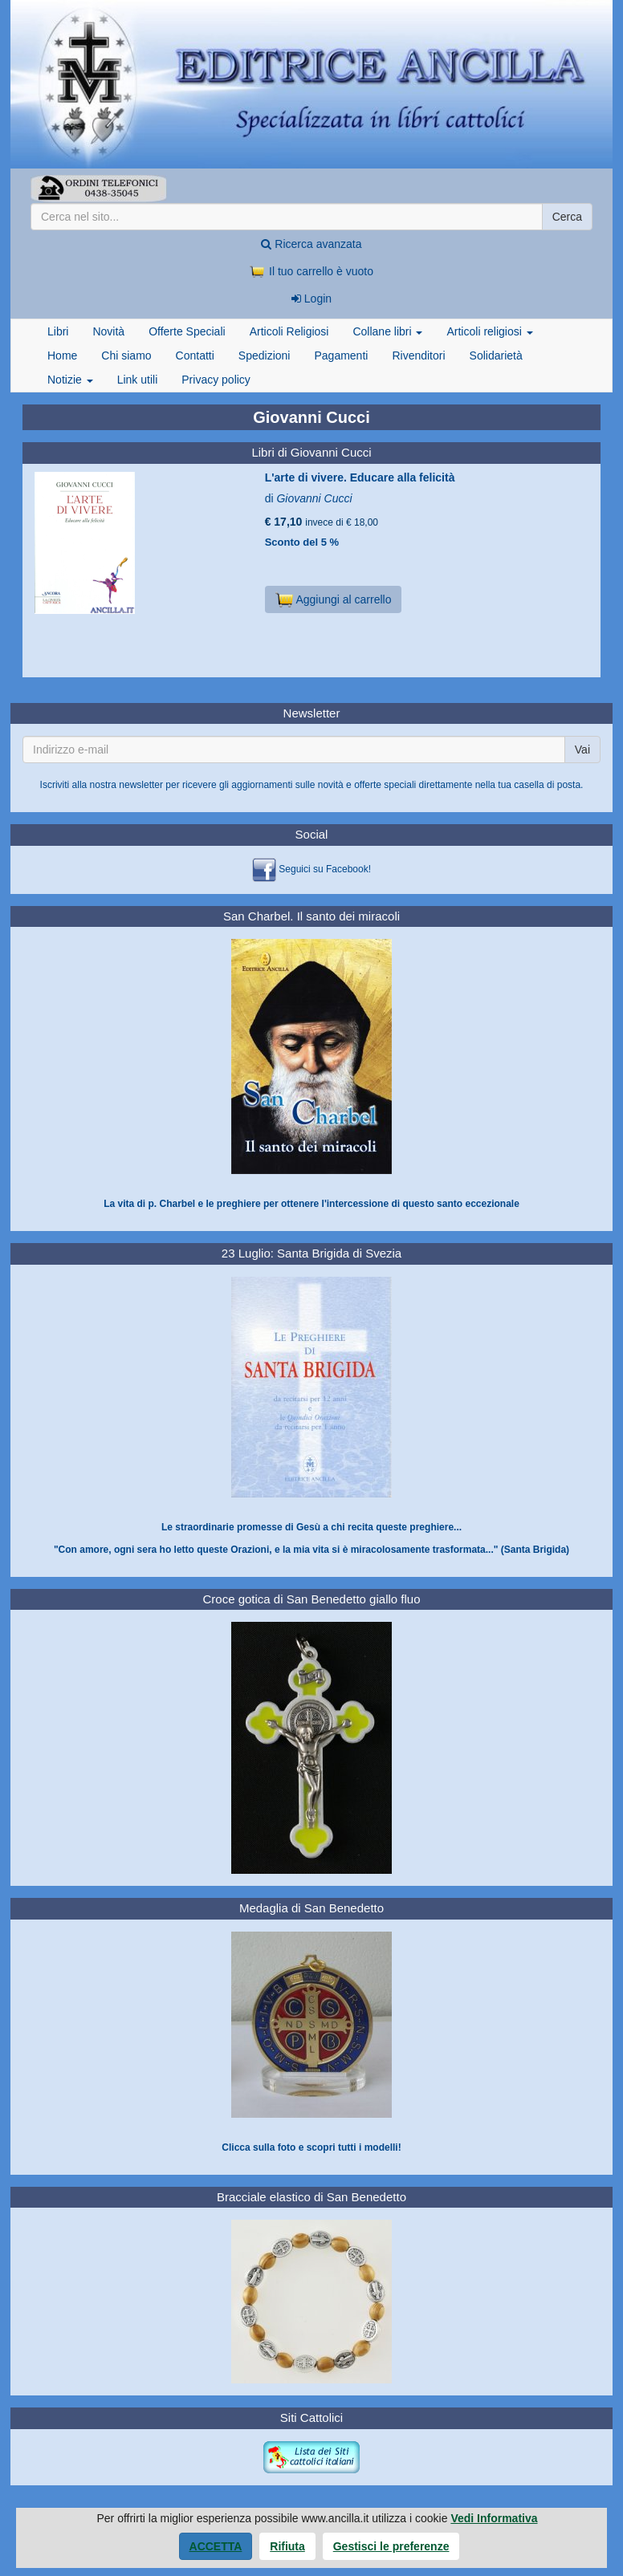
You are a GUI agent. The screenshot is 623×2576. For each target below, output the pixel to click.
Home (62, 355)
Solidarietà (496, 355)
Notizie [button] (70, 379)
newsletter (141, 784)
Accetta (215, 2546)
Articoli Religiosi (289, 331)
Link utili (137, 379)
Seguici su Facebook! (325, 869)
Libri (57, 331)
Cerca (567, 216)
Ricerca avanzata (311, 244)
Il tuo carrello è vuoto (311, 271)
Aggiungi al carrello (333, 599)
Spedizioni (264, 355)
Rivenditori (418, 355)
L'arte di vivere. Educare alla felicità (360, 477)
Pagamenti (341, 355)
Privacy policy (215, 379)
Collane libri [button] (387, 331)
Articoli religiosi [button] (489, 331)
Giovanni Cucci (314, 498)
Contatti (195, 355)
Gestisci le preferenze (391, 2546)
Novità (108, 331)
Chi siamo (126, 355)
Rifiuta (287, 2546)
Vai (582, 749)
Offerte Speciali (187, 331)
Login (311, 298)
